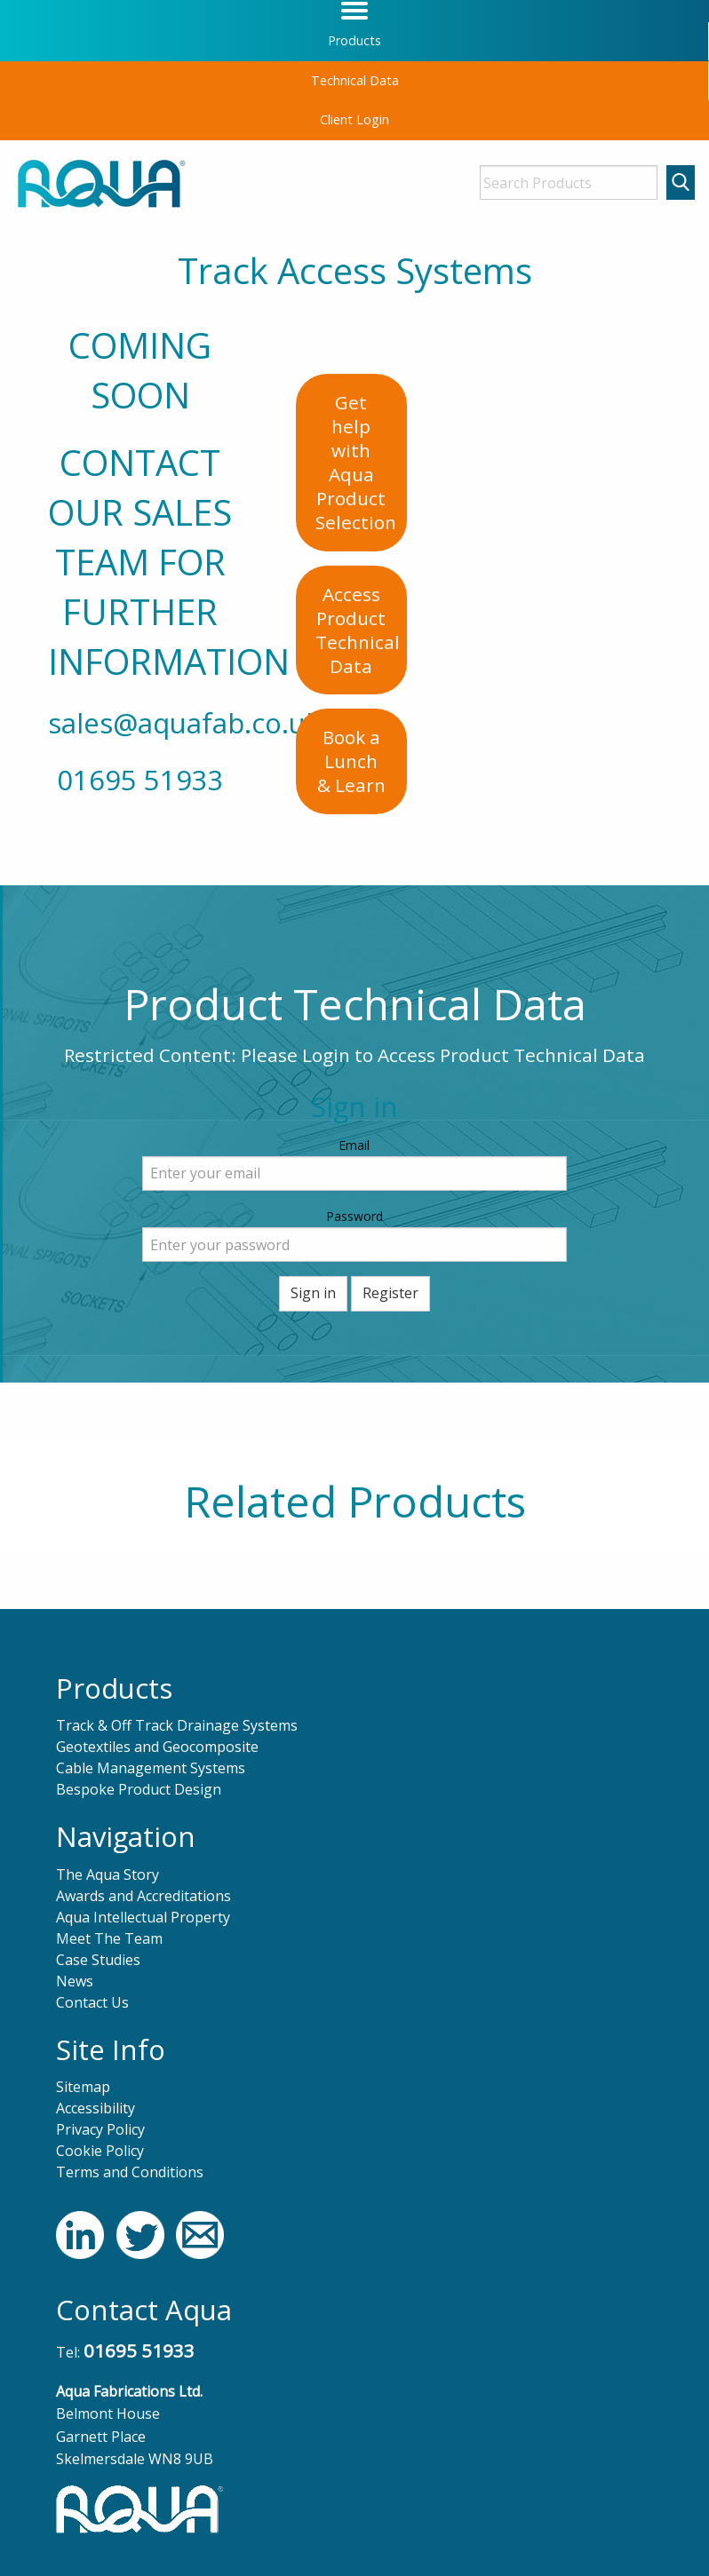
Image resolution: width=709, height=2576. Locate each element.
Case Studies (98, 1960)
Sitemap (83, 2086)
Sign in (313, 1293)
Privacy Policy (100, 2129)
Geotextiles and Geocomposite (157, 1746)
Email (354, 1145)
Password (354, 1216)
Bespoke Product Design (138, 1789)
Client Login (354, 119)
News (74, 1981)
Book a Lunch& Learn (351, 761)
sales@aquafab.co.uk (184, 722)
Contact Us (92, 2002)
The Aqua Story (107, 1874)
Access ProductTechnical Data (357, 630)
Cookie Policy (100, 2150)
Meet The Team (109, 1938)
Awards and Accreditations (143, 1896)
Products (354, 40)
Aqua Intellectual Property (143, 1917)
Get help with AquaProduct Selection (355, 462)
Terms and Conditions (129, 2172)
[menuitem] (354, 41)
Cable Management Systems (150, 1768)
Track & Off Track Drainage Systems (177, 1725)
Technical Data (355, 80)
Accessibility (95, 2108)
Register (390, 1293)
